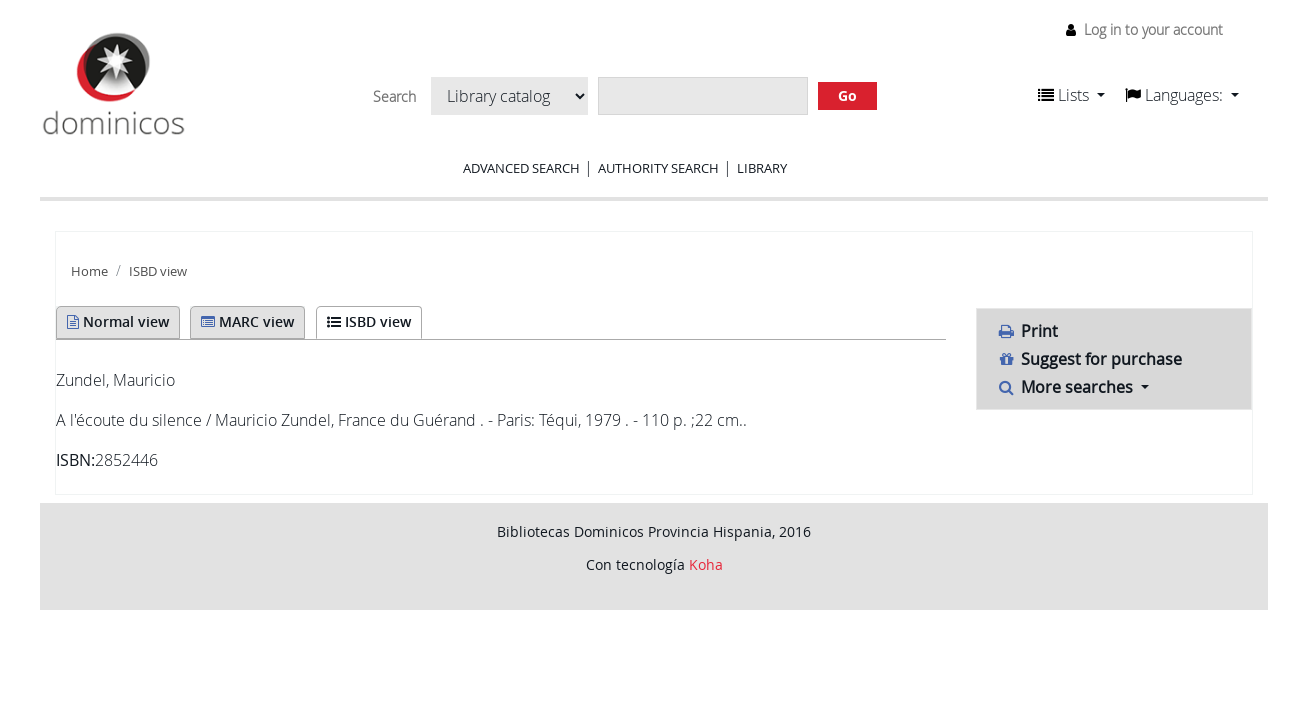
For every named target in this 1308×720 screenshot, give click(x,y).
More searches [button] (1067, 387)
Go (847, 95)
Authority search (658, 168)
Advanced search (521, 168)
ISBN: (75, 460)
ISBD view (158, 271)
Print (1028, 331)
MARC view (247, 321)
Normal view (118, 321)
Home (89, 271)
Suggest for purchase (1090, 359)
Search (394, 97)
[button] (1071, 95)
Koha (706, 564)
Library (762, 168)
